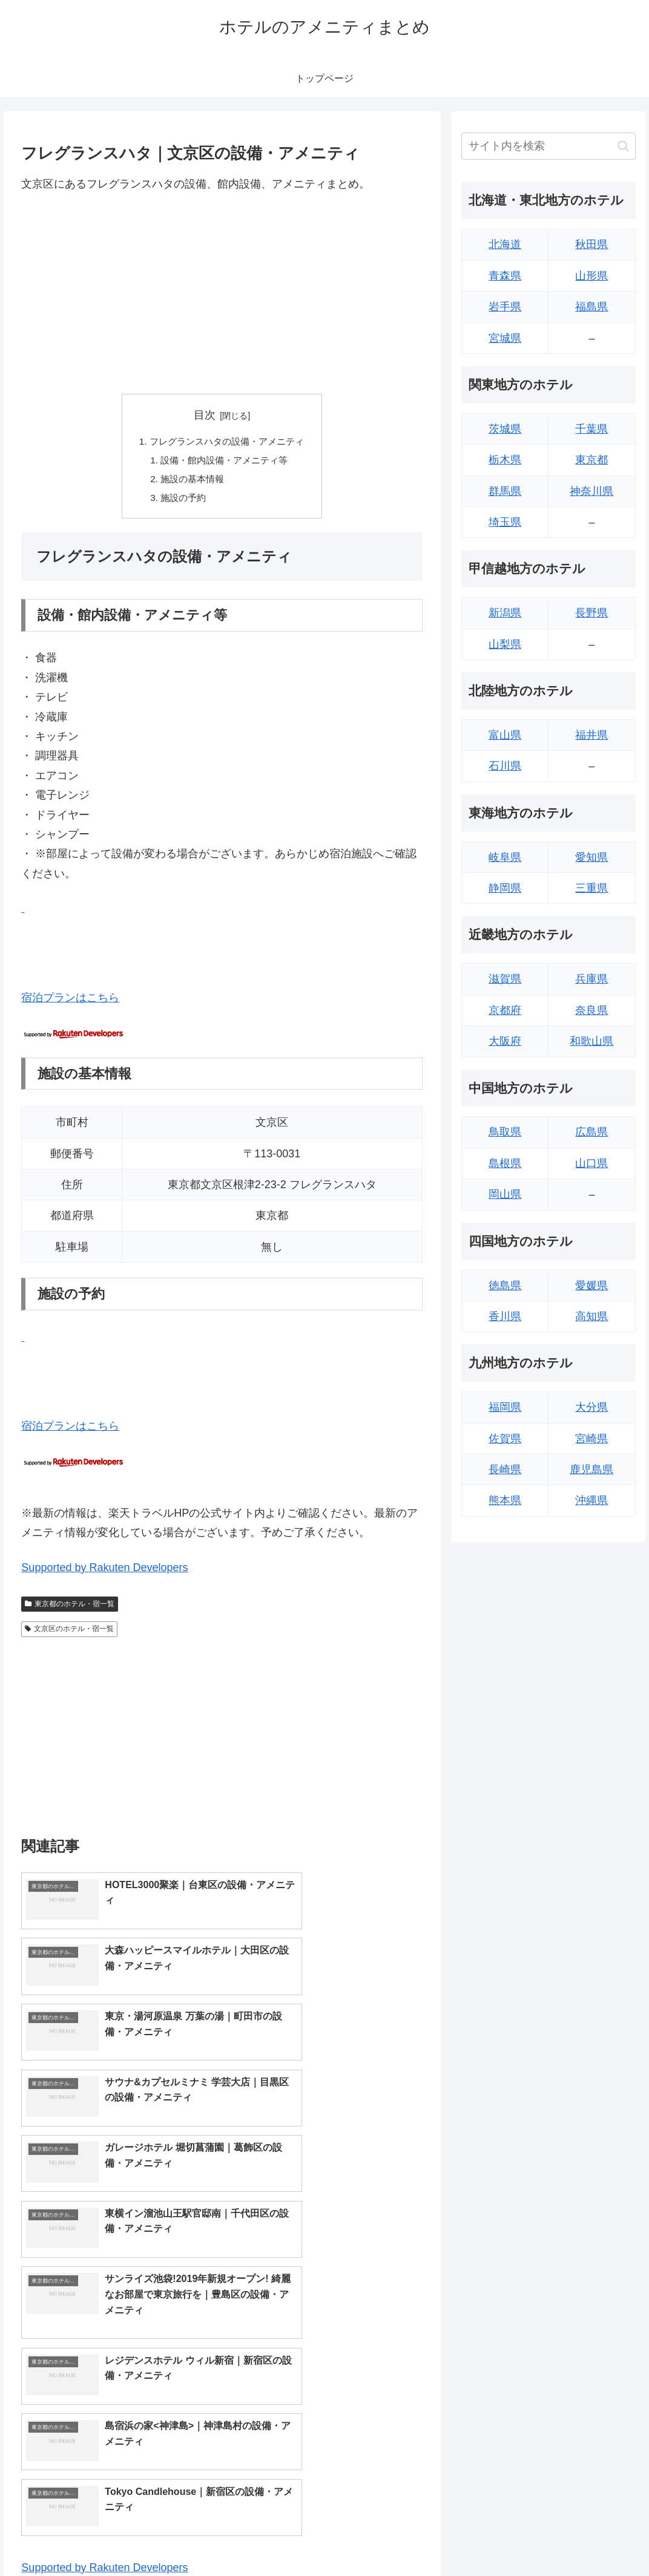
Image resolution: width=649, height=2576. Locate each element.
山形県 (591, 276)
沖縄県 (591, 1500)
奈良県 (591, 1010)
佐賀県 (505, 1439)
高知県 (591, 1316)
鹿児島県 (591, 1469)
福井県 (591, 735)
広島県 (591, 1132)
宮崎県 (591, 1439)
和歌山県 (591, 1041)
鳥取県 (505, 1132)
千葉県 (591, 429)
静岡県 (505, 888)
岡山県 (505, 1194)
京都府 (505, 1010)
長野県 (591, 613)
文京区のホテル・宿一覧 (69, 1632)
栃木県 (505, 460)
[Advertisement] (222, 293)
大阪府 (505, 1041)
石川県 (505, 766)
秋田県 (591, 244)
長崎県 (505, 1469)
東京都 (591, 460)
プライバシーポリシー (595, 2538)
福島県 (591, 307)
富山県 (505, 735)
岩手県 (505, 307)
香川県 (505, 1316)
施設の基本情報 (190, 481)
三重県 (591, 888)
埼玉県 (505, 522)
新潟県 (505, 613)
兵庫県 (591, 979)
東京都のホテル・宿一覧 (69, 1607)
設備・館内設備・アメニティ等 (224, 461)
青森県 (505, 276)
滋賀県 (505, 979)
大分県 (591, 1407)
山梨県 (505, 644)
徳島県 (505, 1286)
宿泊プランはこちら (70, 1001)
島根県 (505, 1163)
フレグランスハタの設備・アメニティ (227, 442)
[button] (623, 146)
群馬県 (505, 491)
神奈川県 (591, 491)
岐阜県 (505, 857)
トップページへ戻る (502, 2538)
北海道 (505, 244)
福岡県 (505, 1407)
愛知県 (591, 857)
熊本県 (505, 1500)
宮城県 (505, 338)
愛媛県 (591, 1286)
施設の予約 (180, 500)
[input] (548, 146)
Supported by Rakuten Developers (104, 1571)
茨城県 (505, 429)
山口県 (591, 1163)
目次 (205, 415)
